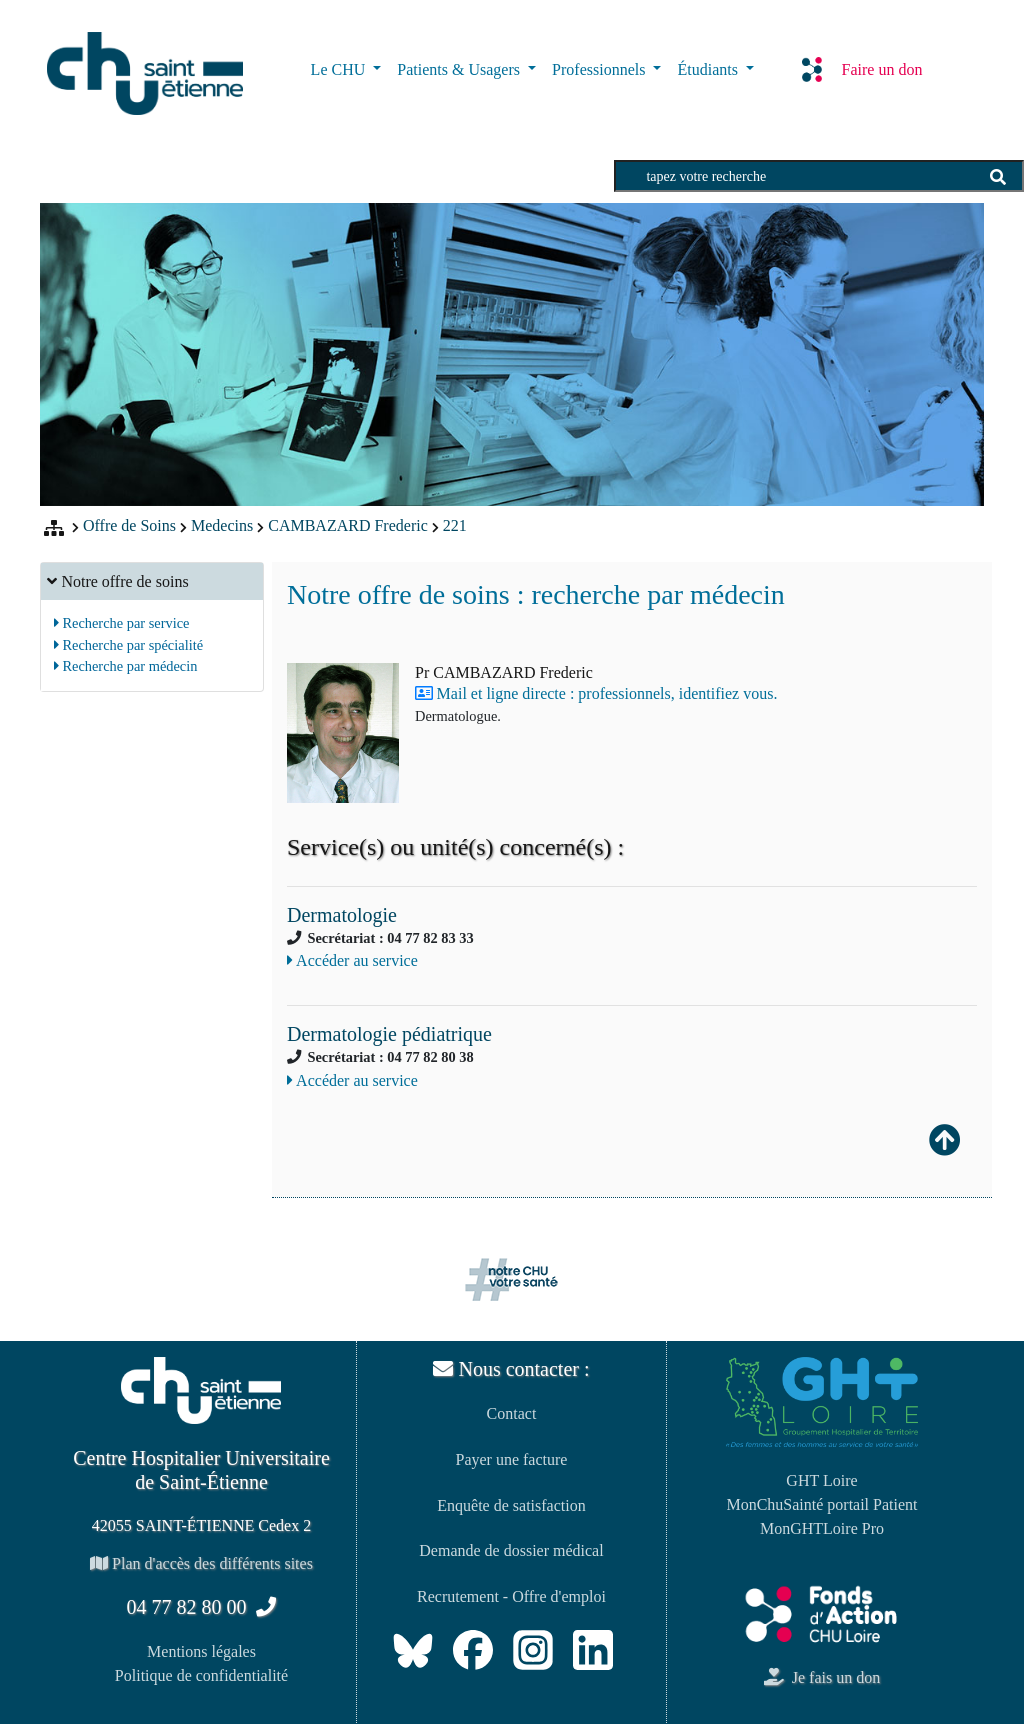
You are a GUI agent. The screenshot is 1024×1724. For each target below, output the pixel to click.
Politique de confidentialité (201, 1675)
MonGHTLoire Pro (822, 1528)
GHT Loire (821, 1480)
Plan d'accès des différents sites (201, 1563)
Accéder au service (352, 960)
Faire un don (862, 69)
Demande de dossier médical (511, 1550)
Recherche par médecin (126, 666)
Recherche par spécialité (128, 645)
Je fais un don (822, 1677)
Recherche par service (122, 623)
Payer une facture (512, 1459)
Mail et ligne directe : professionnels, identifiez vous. (607, 693)
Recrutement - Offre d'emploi (511, 1596)
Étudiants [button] (709, 69)
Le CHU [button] (340, 69)
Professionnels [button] (600, 69)
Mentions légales (201, 1651)
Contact (512, 1413)
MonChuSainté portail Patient (821, 1504)
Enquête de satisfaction (511, 1505)
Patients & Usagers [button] (460, 69)
